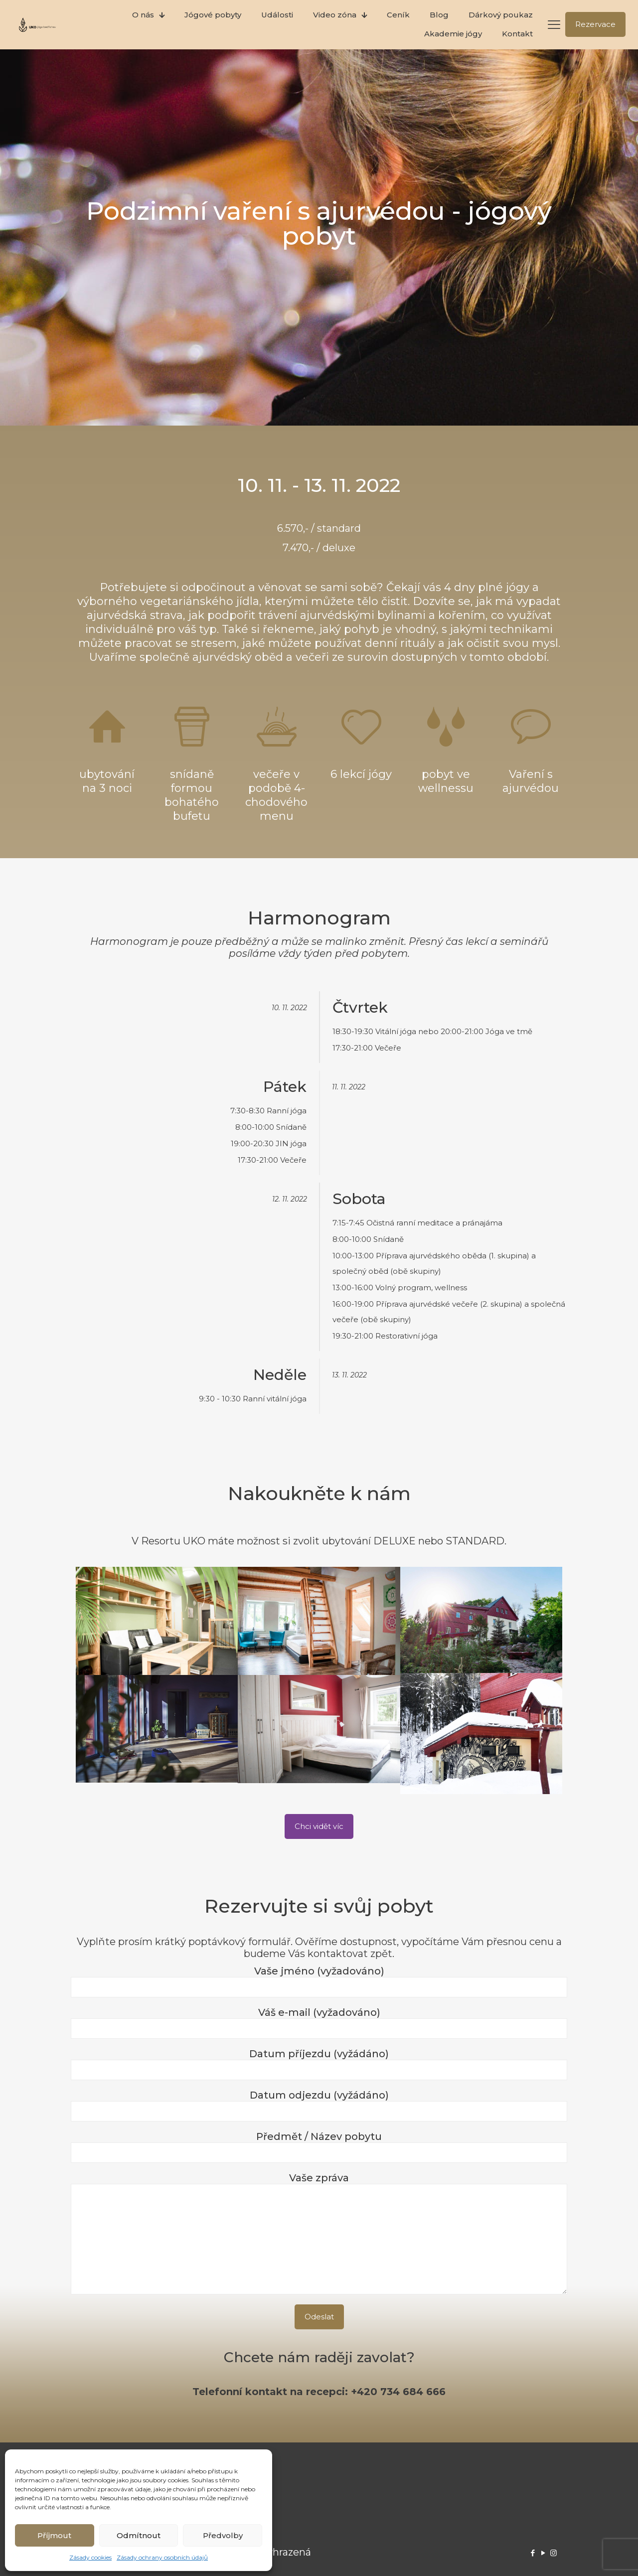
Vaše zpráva (319, 2233)
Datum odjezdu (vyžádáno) (319, 2105)
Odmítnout (138, 2535)
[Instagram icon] (553, 2553)
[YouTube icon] (543, 2553)
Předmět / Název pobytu (319, 2146)
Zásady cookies (90, 2557)
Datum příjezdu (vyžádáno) (319, 2064)
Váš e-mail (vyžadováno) (319, 2022)
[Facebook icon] (532, 2553)
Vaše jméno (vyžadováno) (319, 1981)
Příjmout (54, 2535)
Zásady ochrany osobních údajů (162, 2557)
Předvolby (223, 2535)
